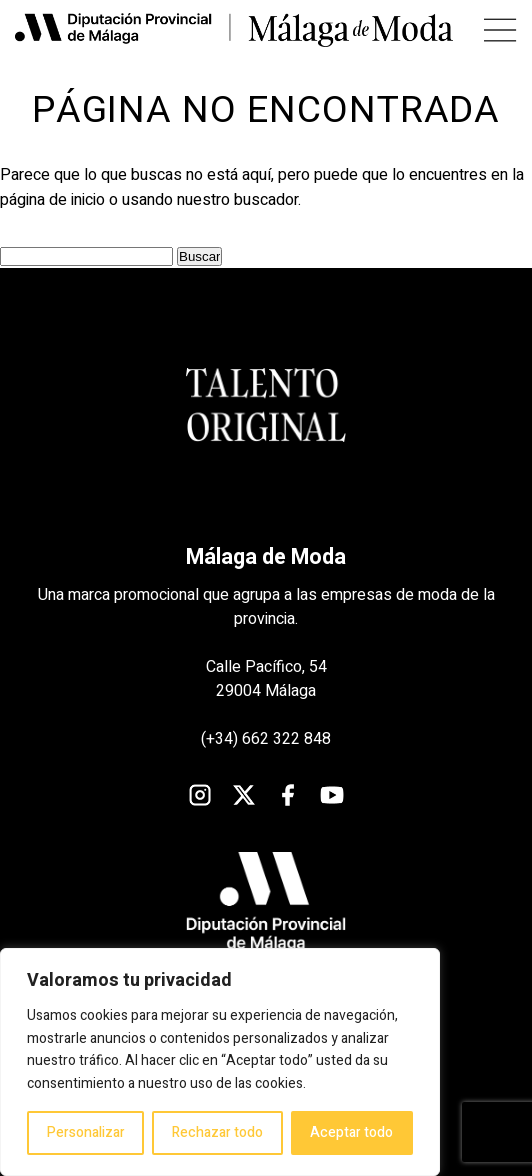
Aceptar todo (351, 1132)
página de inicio (52, 200)
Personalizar (86, 1132)
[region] (220, 1062)
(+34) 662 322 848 (266, 739)
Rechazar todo (217, 1132)
